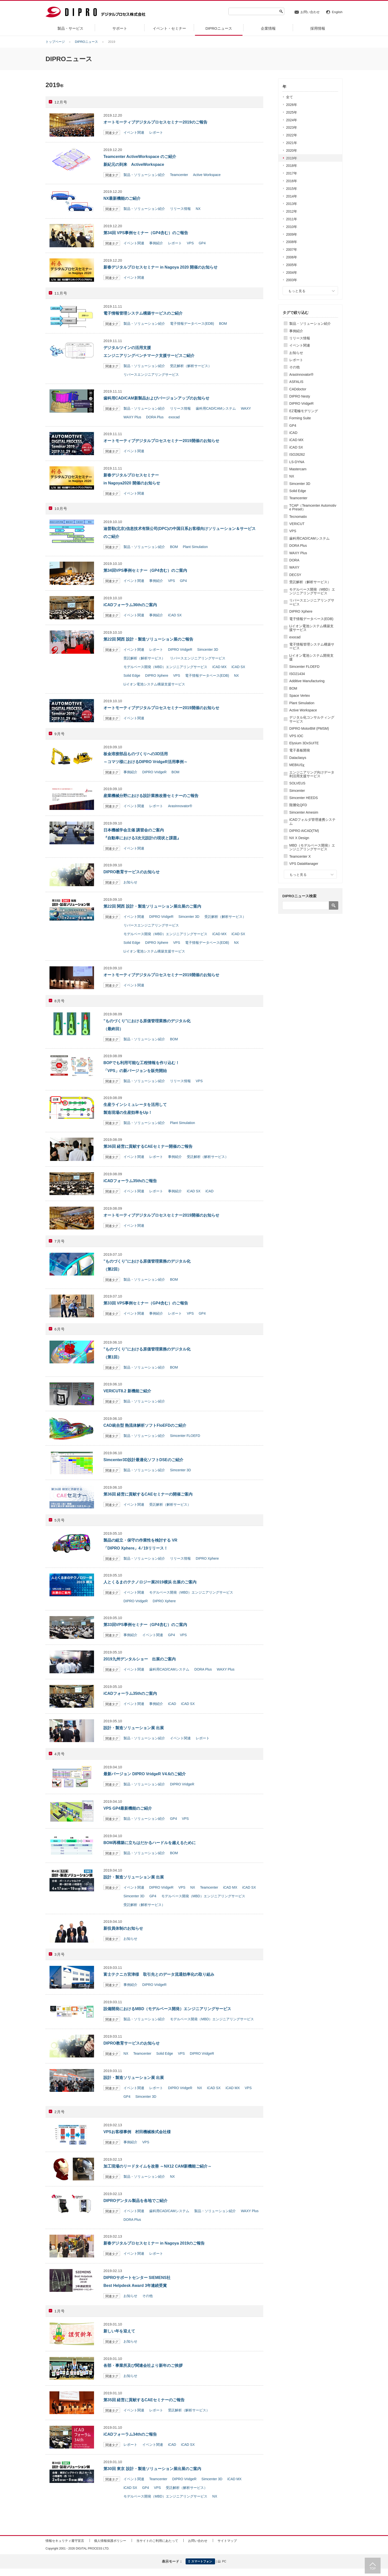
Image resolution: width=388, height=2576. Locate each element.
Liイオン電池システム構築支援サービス (311, 628)
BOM (293, 688)
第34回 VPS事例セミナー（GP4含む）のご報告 (145, 233)
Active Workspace (303, 710)
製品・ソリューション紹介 (310, 323)
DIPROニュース (86, 42)
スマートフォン (200, 2561)
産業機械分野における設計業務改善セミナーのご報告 (150, 796)
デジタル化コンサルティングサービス (311, 719)
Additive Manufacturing (306, 681)
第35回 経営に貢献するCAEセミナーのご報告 (144, 2400)
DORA (294, 560)
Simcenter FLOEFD (304, 667)
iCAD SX (296, 447)
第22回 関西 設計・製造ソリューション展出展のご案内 (152, 906)
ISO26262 (297, 454)
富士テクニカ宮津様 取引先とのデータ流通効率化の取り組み (158, 1974)
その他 (294, 367)
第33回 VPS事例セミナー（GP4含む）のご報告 (145, 1303)
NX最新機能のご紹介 (122, 198)
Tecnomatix (298, 517)
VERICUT (296, 524)
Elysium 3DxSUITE (304, 743)
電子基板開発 (299, 750)
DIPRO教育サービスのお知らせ (131, 872)
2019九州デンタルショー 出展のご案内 (139, 1659)
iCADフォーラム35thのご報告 (130, 1181)
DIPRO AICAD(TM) (304, 831)
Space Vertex (299, 696)
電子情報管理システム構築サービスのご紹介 (143, 313)
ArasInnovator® (301, 374)
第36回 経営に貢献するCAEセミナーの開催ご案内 (148, 1494)
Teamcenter (298, 498)
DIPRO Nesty (299, 396)
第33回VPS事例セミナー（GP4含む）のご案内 (145, 1625)
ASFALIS (296, 382)
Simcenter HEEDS (303, 798)
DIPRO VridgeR (301, 403)
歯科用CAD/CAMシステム (309, 538)
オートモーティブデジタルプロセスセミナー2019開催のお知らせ (161, 441)
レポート (296, 360)
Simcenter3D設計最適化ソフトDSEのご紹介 (143, 1460)
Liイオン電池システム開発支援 (311, 657)
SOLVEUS (297, 783)
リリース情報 (299, 338)
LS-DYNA (296, 462)
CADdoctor (297, 389)
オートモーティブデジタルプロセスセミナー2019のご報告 (155, 122)
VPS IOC (296, 736)
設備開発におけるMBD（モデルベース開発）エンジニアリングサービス (167, 2009)
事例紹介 (296, 331)
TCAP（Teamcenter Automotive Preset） (312, 507)
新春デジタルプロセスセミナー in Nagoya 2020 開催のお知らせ (160, 267)
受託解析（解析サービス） (310, 582)
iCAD (293, 433)
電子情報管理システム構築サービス (311, 646)
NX (291, 476)
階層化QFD (298, 805)
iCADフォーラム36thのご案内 (130, 605)
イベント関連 (299, 345)
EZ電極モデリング (303, 411)
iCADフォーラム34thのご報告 (130, 2434)
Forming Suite (300, 418)
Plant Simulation (301, 703)
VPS (292, 531)
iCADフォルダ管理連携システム (312, 821)
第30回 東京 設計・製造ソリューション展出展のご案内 (152, 2469)
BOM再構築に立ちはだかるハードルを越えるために (149, 1843)
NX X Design (299, 838)
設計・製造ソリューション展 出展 (133, 1728)
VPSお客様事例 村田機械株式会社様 (137, 2132)
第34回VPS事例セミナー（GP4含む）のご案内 (145, 570)
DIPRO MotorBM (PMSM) (309, 728)
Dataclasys (297, 758)
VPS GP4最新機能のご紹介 (127, 1808)
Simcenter (297, 791)
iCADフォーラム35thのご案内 (130, 1693)
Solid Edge (297, 491)
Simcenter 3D (299, 484)
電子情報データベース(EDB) (311, 619)
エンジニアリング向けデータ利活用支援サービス (311, 774)
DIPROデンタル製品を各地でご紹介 (135, 2201)
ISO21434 (297, 674)
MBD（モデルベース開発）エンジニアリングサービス (312, 847)
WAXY (294, 567)
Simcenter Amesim (303, 812)
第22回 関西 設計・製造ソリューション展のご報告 (148, 639)
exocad (294, 637)
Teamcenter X (300, 856)
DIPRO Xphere (300, 611)
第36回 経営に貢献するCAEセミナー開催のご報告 (148, 1146)
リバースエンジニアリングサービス (311, 602)
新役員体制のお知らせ (123, 1928)
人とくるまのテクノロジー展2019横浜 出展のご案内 (149, 1582)
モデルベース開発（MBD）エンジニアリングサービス (312, 591)
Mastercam (297, 469)
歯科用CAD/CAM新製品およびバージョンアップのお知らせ (156, 398)
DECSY (295, 575)
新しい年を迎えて (119, 2331)
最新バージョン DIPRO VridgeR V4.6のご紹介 (144, 1774)
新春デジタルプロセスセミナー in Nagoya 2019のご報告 (154, 2243)
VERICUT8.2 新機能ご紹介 (127, 1391)
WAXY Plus (298, 553)
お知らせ (296, 353)
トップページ (55, 42)
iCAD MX (296, 440)
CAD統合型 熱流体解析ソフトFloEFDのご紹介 (144, 1425)
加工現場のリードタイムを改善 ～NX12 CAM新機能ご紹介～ (157, 2166)
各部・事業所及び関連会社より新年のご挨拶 (143, 2365)
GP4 (292, 425)
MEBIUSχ (296, 765)
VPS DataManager (303, 864)
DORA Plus (298, 546)
